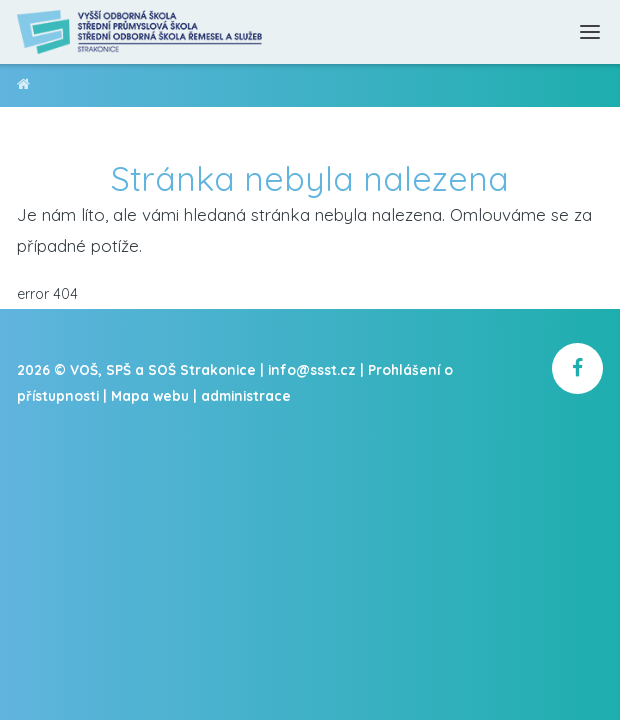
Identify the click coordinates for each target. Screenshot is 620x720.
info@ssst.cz (312, 369)
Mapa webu (150, 395)
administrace (246, 395)
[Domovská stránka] (140, 32)
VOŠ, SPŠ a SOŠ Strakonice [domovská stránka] (23, 87)
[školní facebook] (577, 368)
